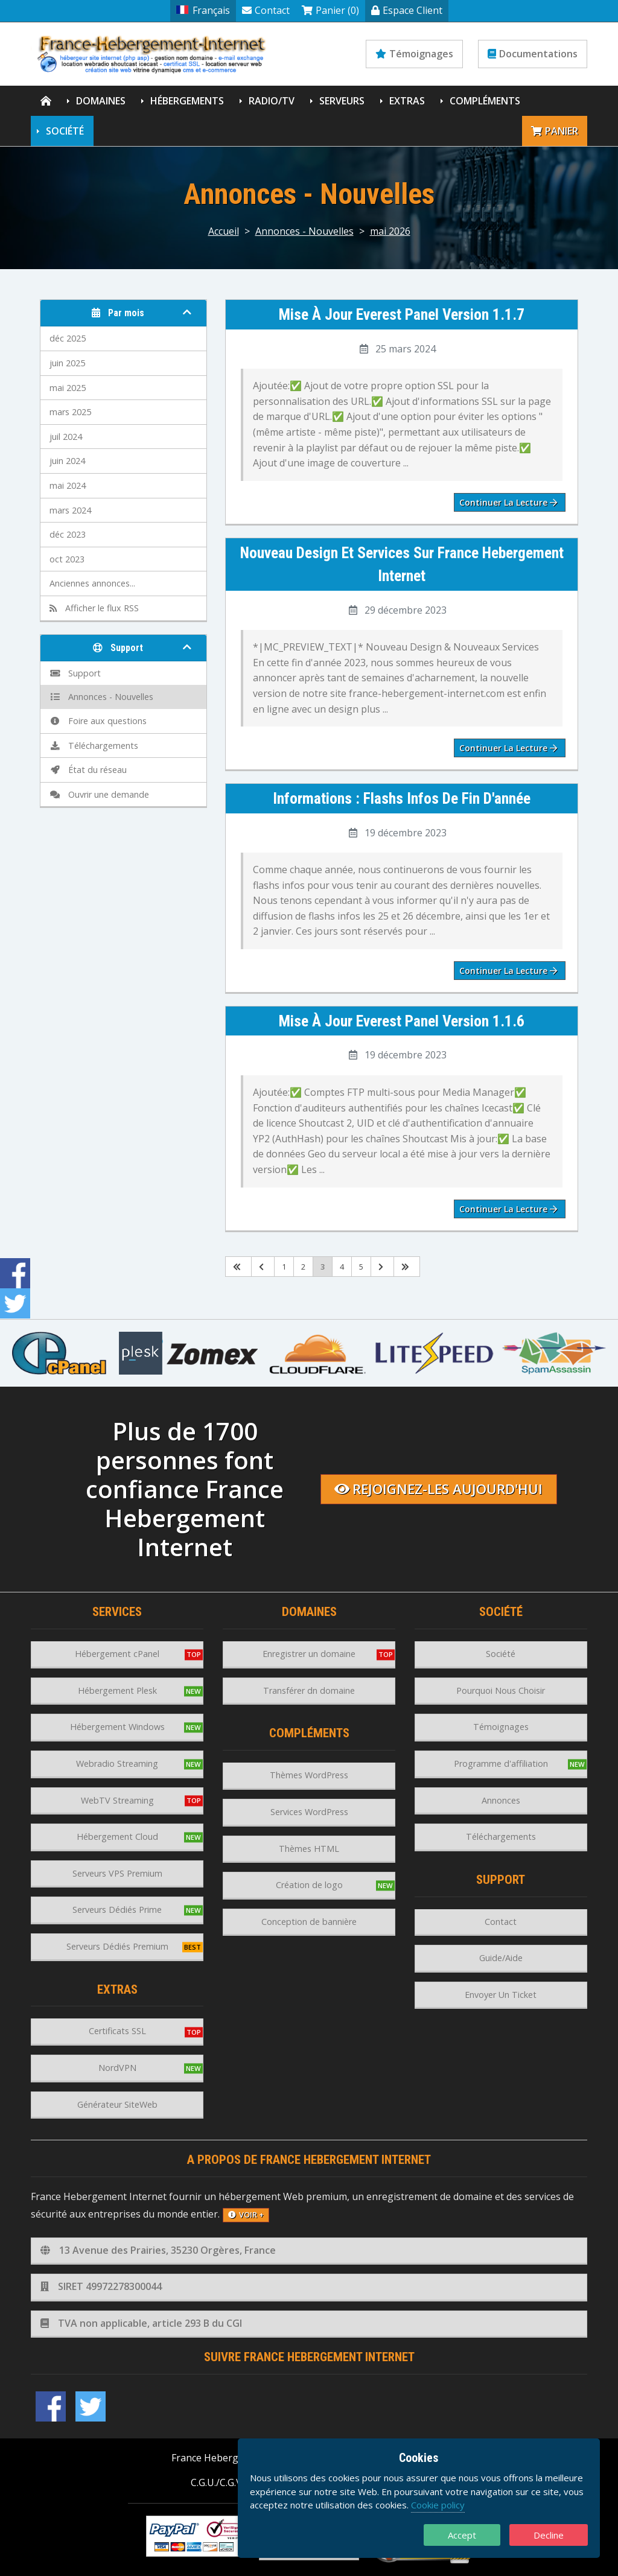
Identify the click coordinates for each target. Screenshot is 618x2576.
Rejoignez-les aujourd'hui (438, 1489)
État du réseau (88, 769)
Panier (554, 131)
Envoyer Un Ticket (501, 1994)
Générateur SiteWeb (117, 2104)
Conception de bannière (309, 1921)
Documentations (533, 53)
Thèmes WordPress (309, 1775)
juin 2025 (67, 363)
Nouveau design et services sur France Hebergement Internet (402, 564)
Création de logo (309, 1885)
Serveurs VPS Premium (117, 1873)
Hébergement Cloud (117, 1836)
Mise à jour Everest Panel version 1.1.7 (401, 314)
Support (75, 673)
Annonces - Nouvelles (304, 231)
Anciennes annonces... (92, 583)
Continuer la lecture (508, 502)
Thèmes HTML (309, 1848)
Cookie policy (438, 2505)
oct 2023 (66, 559)
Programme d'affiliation (501, 1763)
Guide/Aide (501, 1958)
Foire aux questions (98, 721)
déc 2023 (67, 534)
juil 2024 (65, 436)
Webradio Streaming (117, 1763)
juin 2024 (67, 460)
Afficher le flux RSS (94, 608)
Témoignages (414, 53)
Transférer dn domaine (309, 1690)
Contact (266, 10)
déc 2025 (67, 338)
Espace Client (406, 10)
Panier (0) (330, 10)
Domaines (101, 100)
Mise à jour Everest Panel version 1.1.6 (401, 1021)
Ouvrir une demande (99, 794)
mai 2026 (390, 231)
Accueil (223, 231)
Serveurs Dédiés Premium (117, 1946)
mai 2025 (67, 387)
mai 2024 (67, 485)
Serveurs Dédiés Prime (117, 1909)
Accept (462, 2535)
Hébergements (187, 100)
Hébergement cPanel (117, 1653)
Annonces (501, 1800)
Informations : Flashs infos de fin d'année (401, 798)
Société (65, 131)
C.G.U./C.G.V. (217, 2482)
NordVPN (117, 2067)
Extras (407, 100)
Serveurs (342, 100)
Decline (549, 2535)
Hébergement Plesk (117, 1690)
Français (203, 10)
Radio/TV (272, 100)
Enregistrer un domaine (309, 1653)
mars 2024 (70, 510)
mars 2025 (70, 412)
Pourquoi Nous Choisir (500, 1690)
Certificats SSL (117, 2031)
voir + (246, 2214)
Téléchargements (93, 745)
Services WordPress (309, 1812)
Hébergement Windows (117, 1726)
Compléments (485, 100)
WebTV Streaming (117, 1800)
